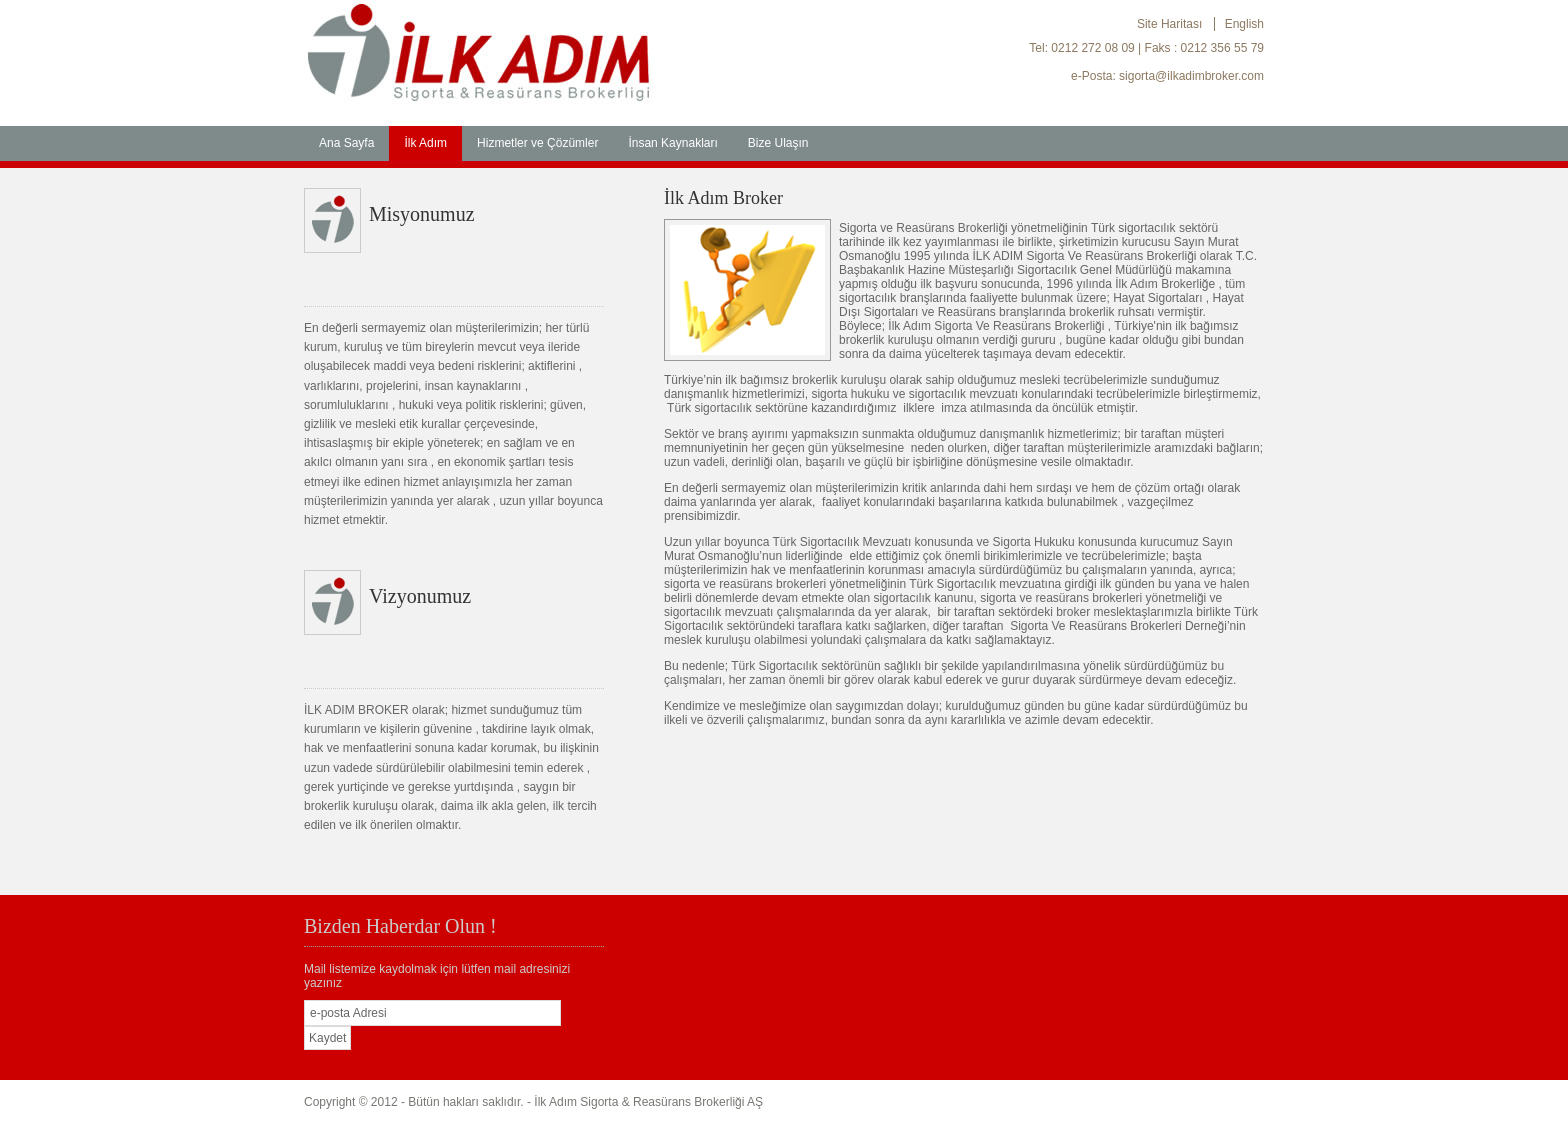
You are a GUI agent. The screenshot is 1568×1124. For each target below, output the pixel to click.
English (1244, 24)
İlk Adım (425, 143)
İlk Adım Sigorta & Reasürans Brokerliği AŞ (648, 1102)
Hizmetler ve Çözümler (537, 143)
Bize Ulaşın (778, 143)
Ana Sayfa (346, 143)
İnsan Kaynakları (672, 143)
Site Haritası (1169, 24)
